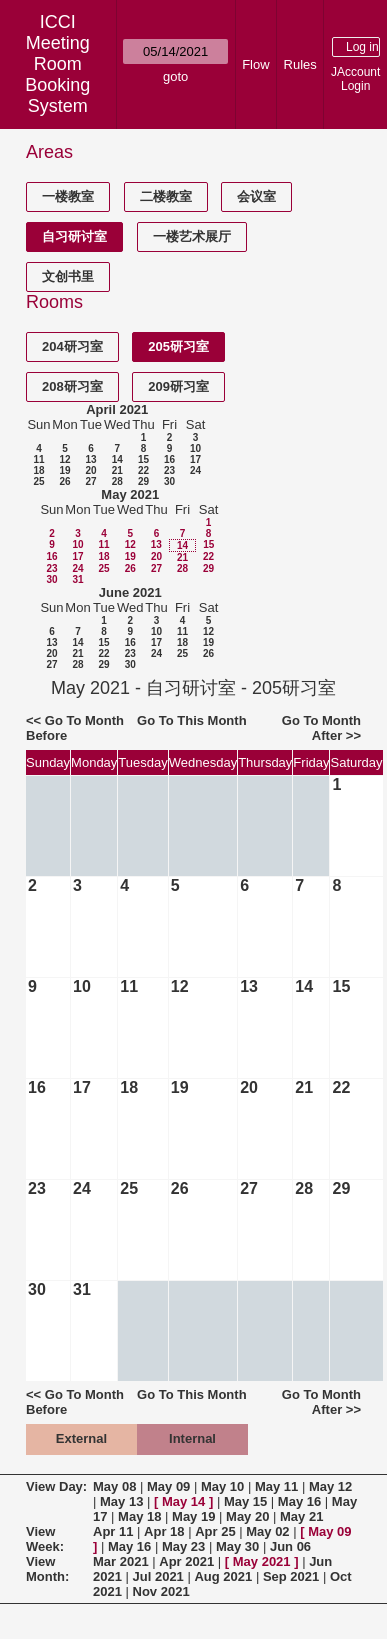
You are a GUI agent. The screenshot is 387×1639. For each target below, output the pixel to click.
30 (169, 481)
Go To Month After (321, 728)
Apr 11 (113, 1531)
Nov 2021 (161, 1591)
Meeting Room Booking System (57, 74)
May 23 (183, 1546)
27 (90, 481)
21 (117, 470)
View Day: (56, 1486)
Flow (255, 64)
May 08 (114, 1486)
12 (64, 459)
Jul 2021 (158, 1576)
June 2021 (130, 592)
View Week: (45, 1539)
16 (169, 459)
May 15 (245, 1501)
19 (64, 470)
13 (90, 459)
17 (195, 459)
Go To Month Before (75, 728)
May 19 (193, 1516)
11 (38, 459)
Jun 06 (290, 1546)
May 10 (222, 1486)
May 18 (139, 1516)
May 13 (121, 1501)
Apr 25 (215, 1531)
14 (117, 459)
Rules (300, 64)
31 (77, 579)
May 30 (237, 1546)
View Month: (47, 1569)
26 (64, 481)
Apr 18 (164, 1531)
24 (195, 470)
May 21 (301, 1516)
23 (169, 470)
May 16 (299, 1501)
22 (143, 470)
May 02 (267, 1531)
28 (117, 481)
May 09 (168, 1486)
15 (143, 459)
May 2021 (130, 494)
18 (38, 470)
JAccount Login (355, 79)
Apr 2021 (186, 1561)
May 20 (247, 1516)
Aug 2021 (223, 1576)
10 (195, 448)
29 (143, 481)
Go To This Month (192, 720)
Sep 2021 (291, 1576)
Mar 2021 (121, 1561)
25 (38, 481)
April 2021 (117, 409)
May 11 (276, 1486)
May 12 (330, 1486)
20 (90, 470)
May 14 (183, 1501)
